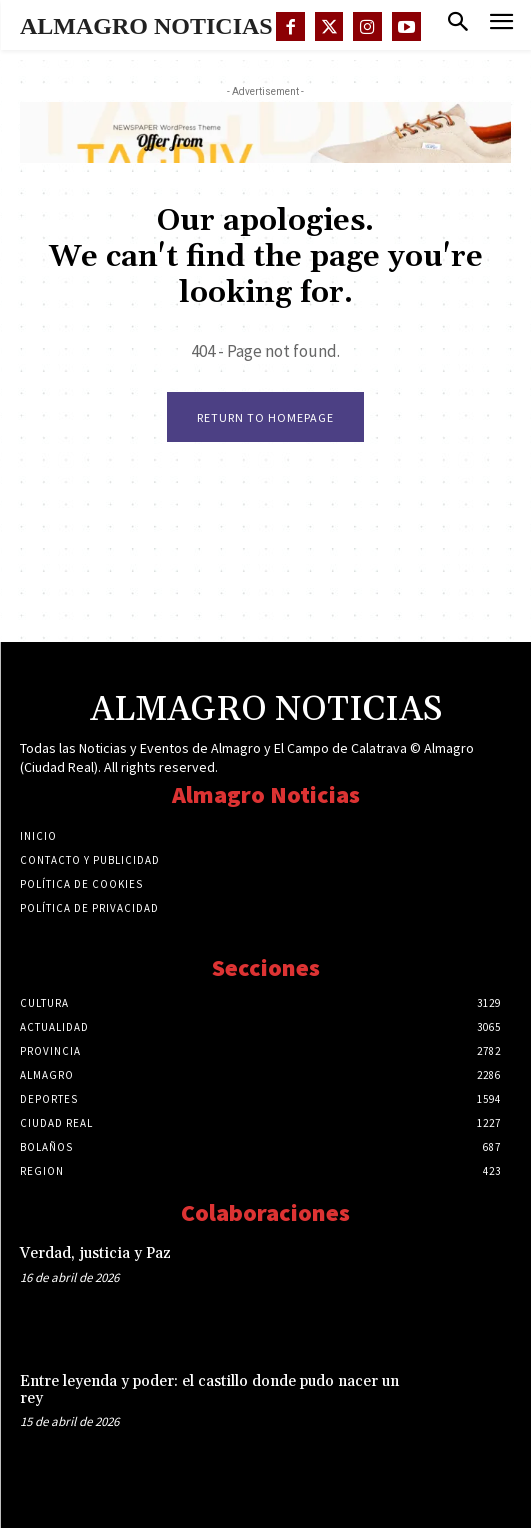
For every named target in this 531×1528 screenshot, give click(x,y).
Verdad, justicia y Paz (95, 1253)
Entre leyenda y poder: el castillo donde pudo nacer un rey (209, 1390)
